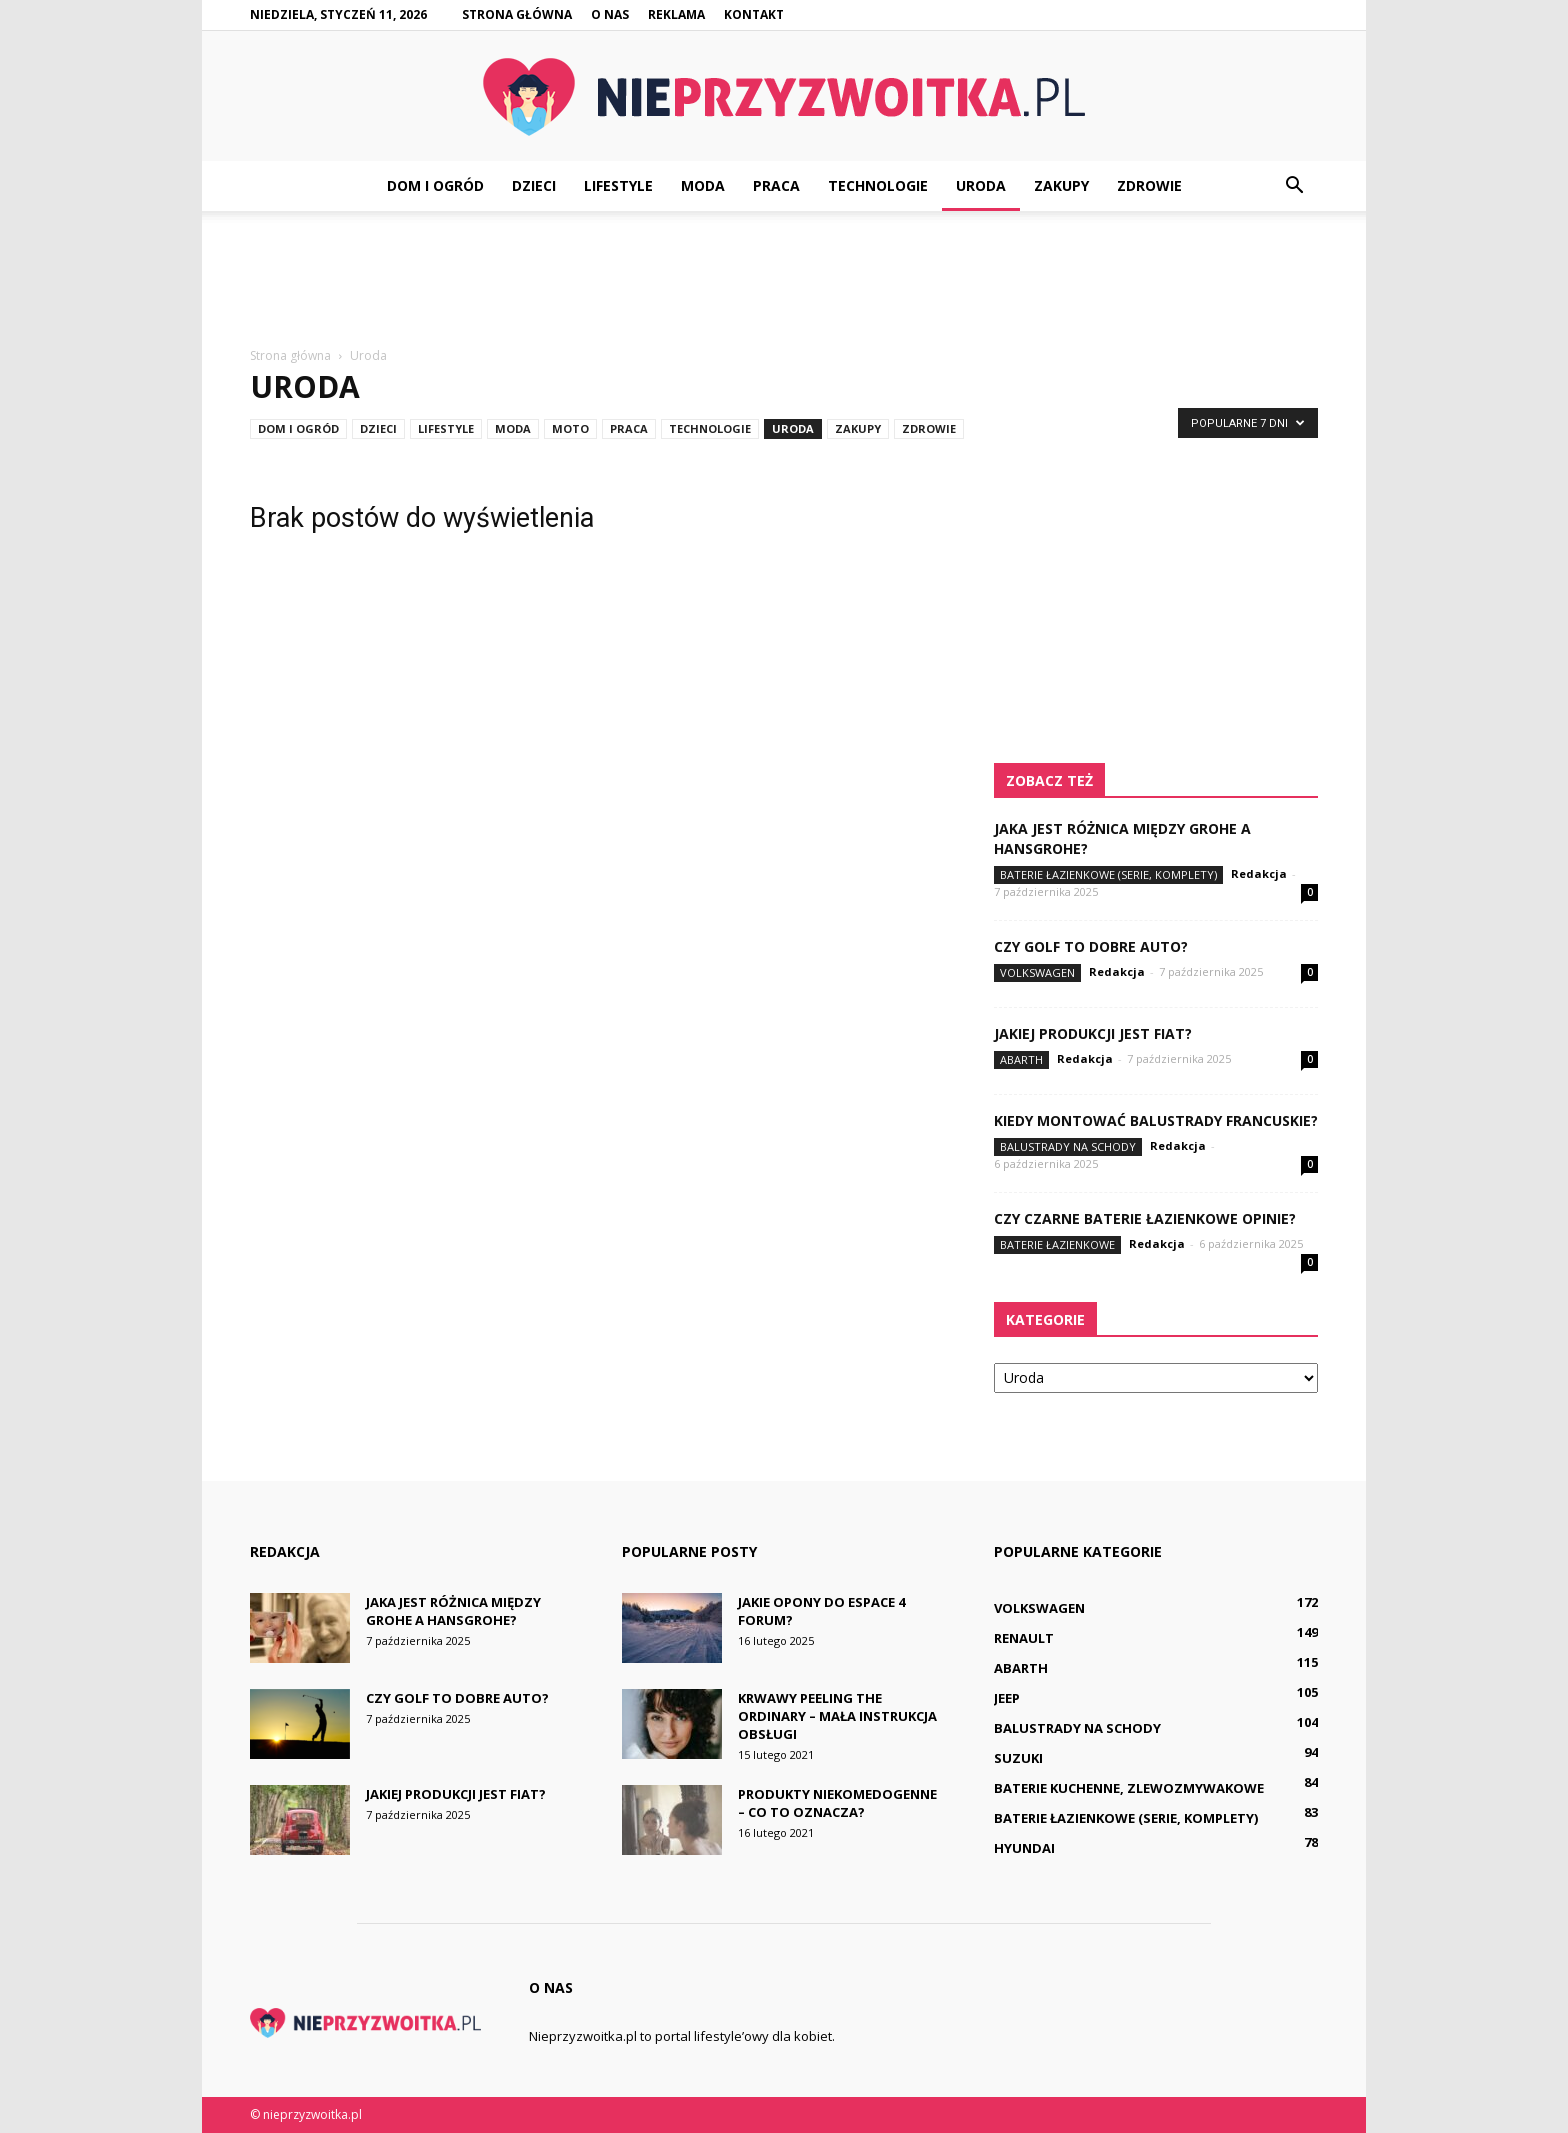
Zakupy (1061, 185)
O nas (610, 14)
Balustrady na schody (1068, 1146)
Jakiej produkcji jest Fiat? (1093, 1033)
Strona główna (517, 14)
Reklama (676, 14)
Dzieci (534, 185)
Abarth (1021, 1059)
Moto (570, 428)
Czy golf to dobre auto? (1091, 946)
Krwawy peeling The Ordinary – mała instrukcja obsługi (837, 1716)
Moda (703, 185)
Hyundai (1024, 1848)
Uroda (981, 185)
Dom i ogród (435, 185)
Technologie (878, 185)
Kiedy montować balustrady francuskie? (1156, 1120)
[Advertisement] (784, 280)
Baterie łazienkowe (1057, 1244)
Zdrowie (1149, 185)
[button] (1294, 186)
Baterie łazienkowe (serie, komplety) (1108, 874)
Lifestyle (618, 185)
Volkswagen (1037, 972)
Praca (776, 185)
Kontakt (754, 14)
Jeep (1007, 1698)
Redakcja (1259, 873)
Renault (1024, 1638)
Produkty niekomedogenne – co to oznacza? (837, 1803)
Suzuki (1018, 1758)
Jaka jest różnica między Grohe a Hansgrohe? (453, 1611)
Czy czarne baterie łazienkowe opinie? (1145, 1218)
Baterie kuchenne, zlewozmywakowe (1129, 1788)
